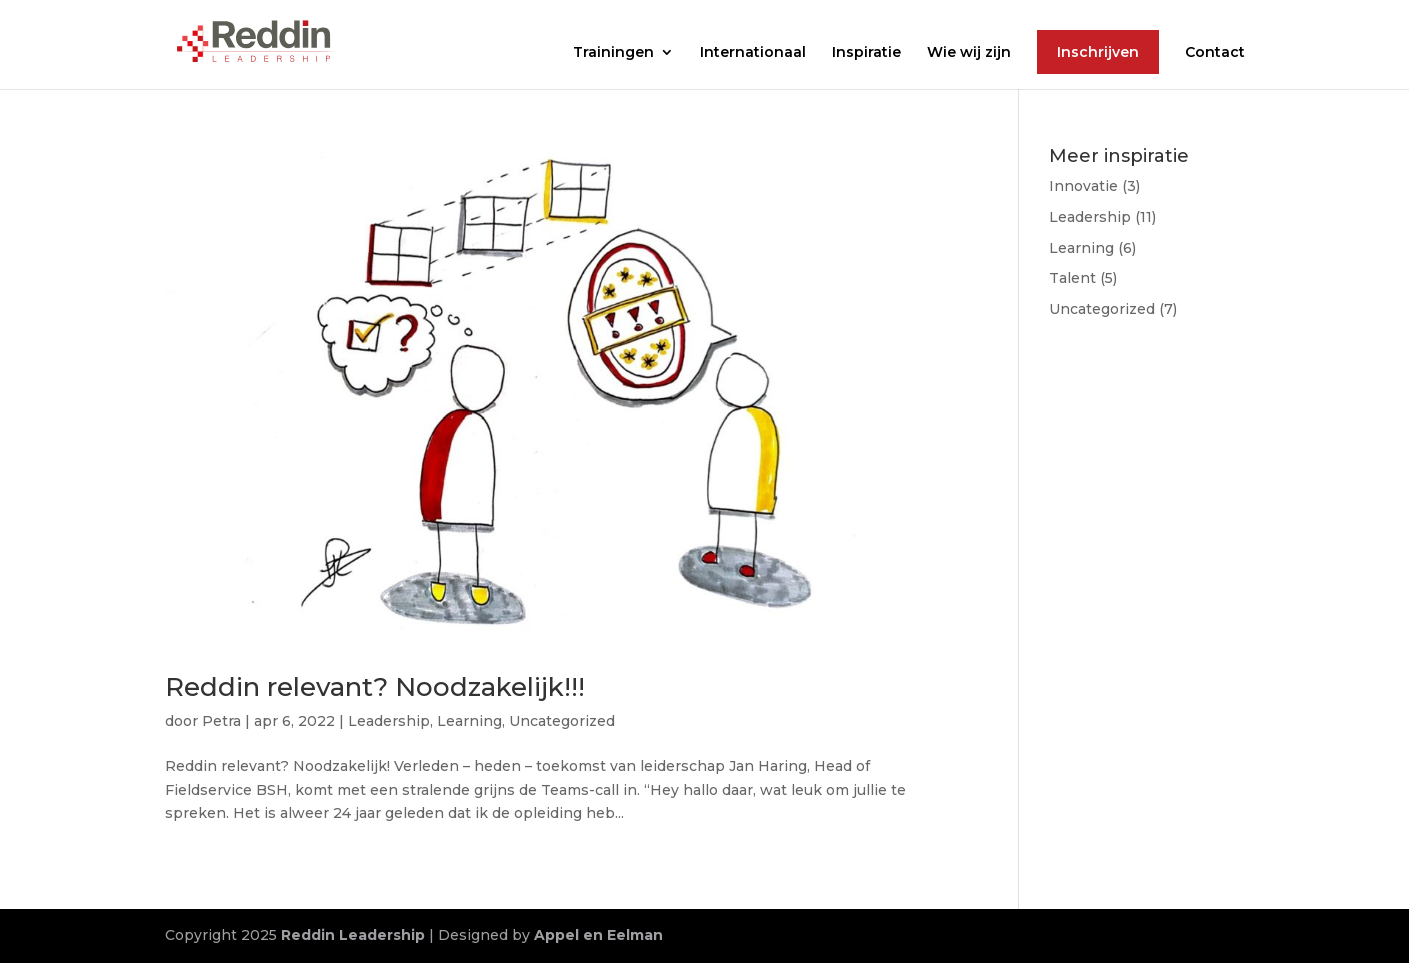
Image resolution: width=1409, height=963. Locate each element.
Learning (469, 721)
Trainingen (613, 53)
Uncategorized (562, 721)
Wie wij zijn (969, 53)
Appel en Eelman (598, 935)
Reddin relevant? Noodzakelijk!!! (375, 687)
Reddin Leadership (353, 935)
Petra (221, 721)
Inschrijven (1098, 52)
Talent (1072, 278)
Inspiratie (866, 53)
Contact (1215, 53)
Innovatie (1083, 186)
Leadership (389, 721)
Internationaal (753, 53)
